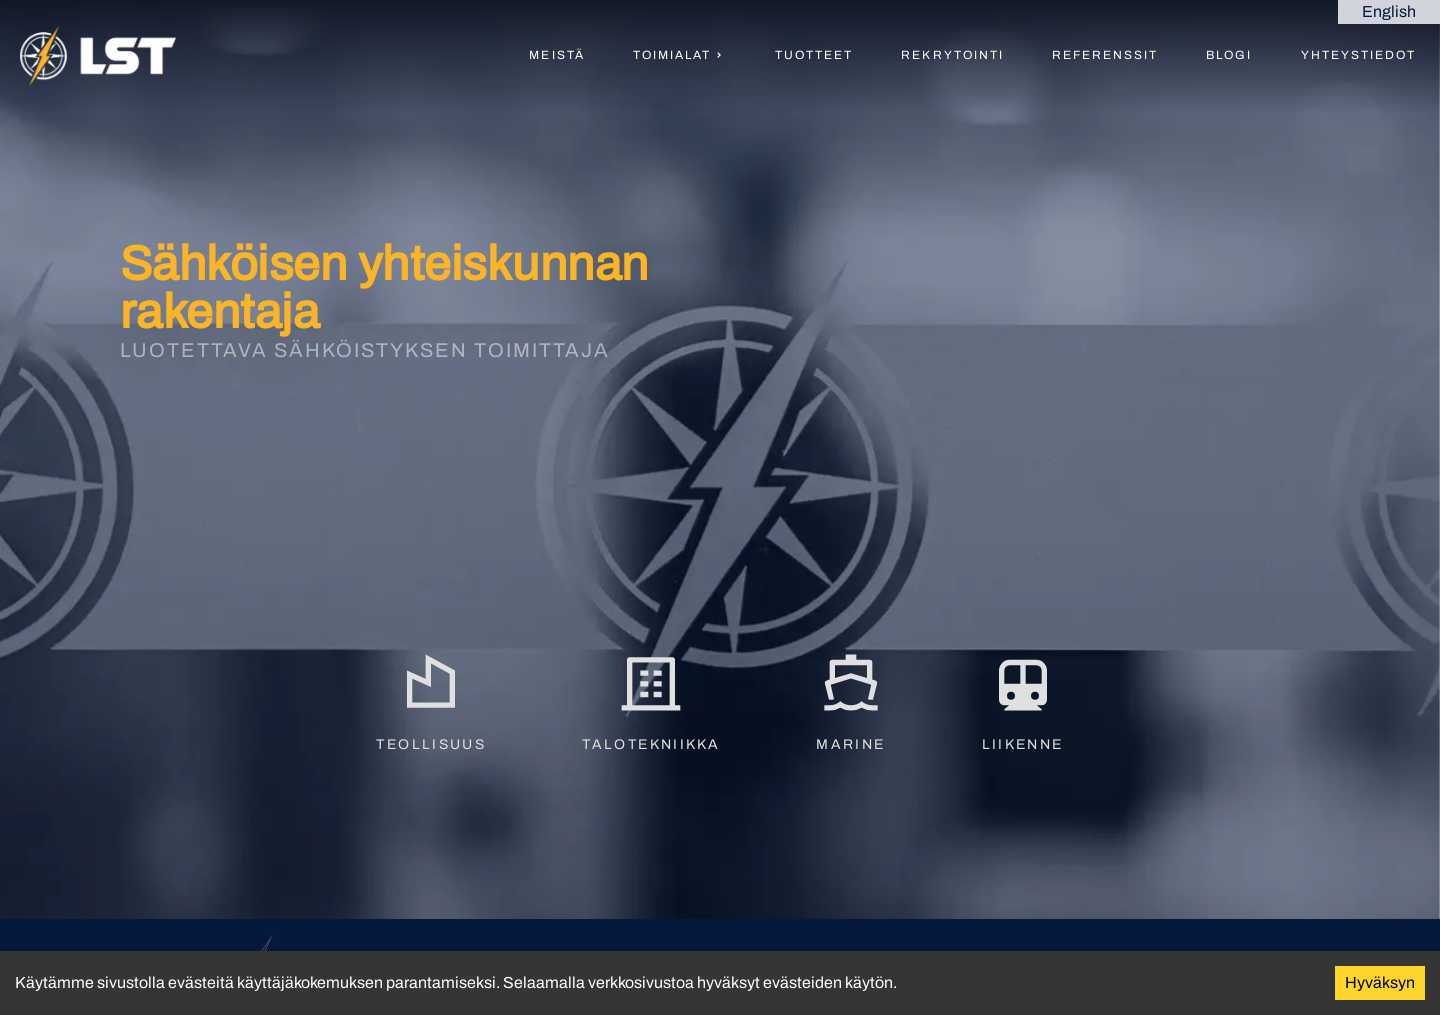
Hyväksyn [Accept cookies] (1380, 982)
